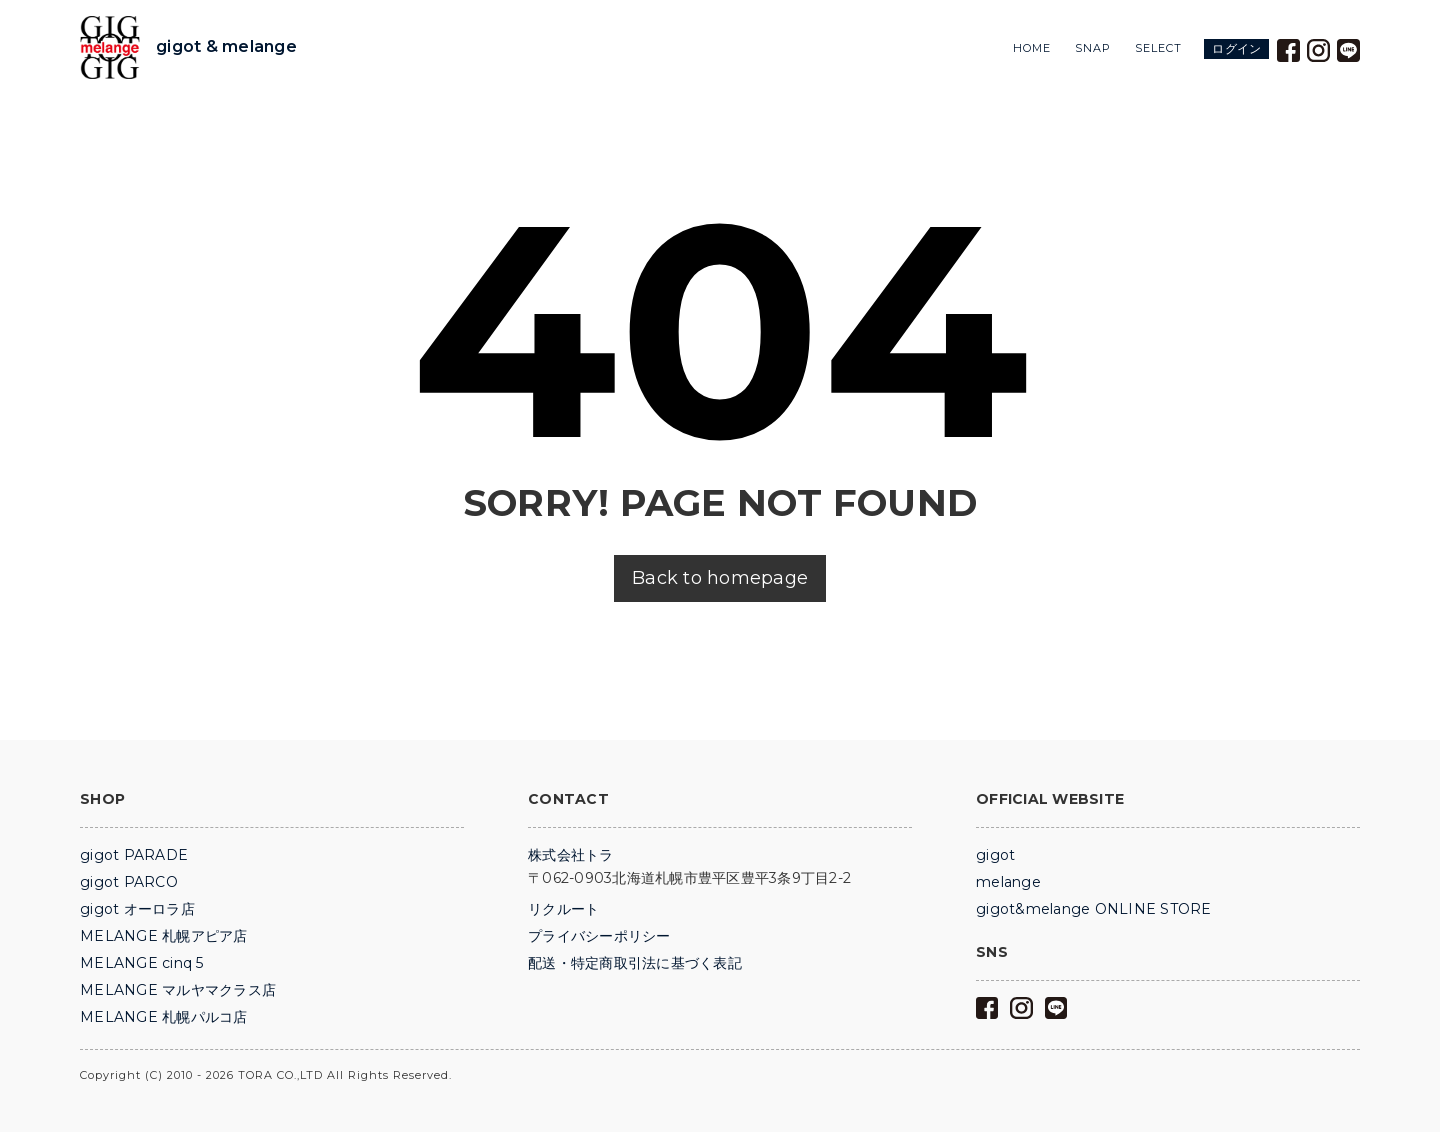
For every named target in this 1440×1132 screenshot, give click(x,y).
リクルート (563, 909)
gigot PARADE (134, 855)
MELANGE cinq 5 (142, 963)
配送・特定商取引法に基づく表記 (635, 963)
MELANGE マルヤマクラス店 (178, 990)
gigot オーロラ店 (137, 909)
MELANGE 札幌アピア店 (164, 936)
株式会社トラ (571, 855)
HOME (1032, 48)
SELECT (1158, 48)
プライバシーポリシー (599, 936)
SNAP (1093, 48)
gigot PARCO (129, 882)
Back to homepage (720, 578)
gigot (995, 855)
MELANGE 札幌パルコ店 (164, 1017)
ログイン (1236, 48)
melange (1008, 882)
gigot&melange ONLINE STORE (1094, 909)
